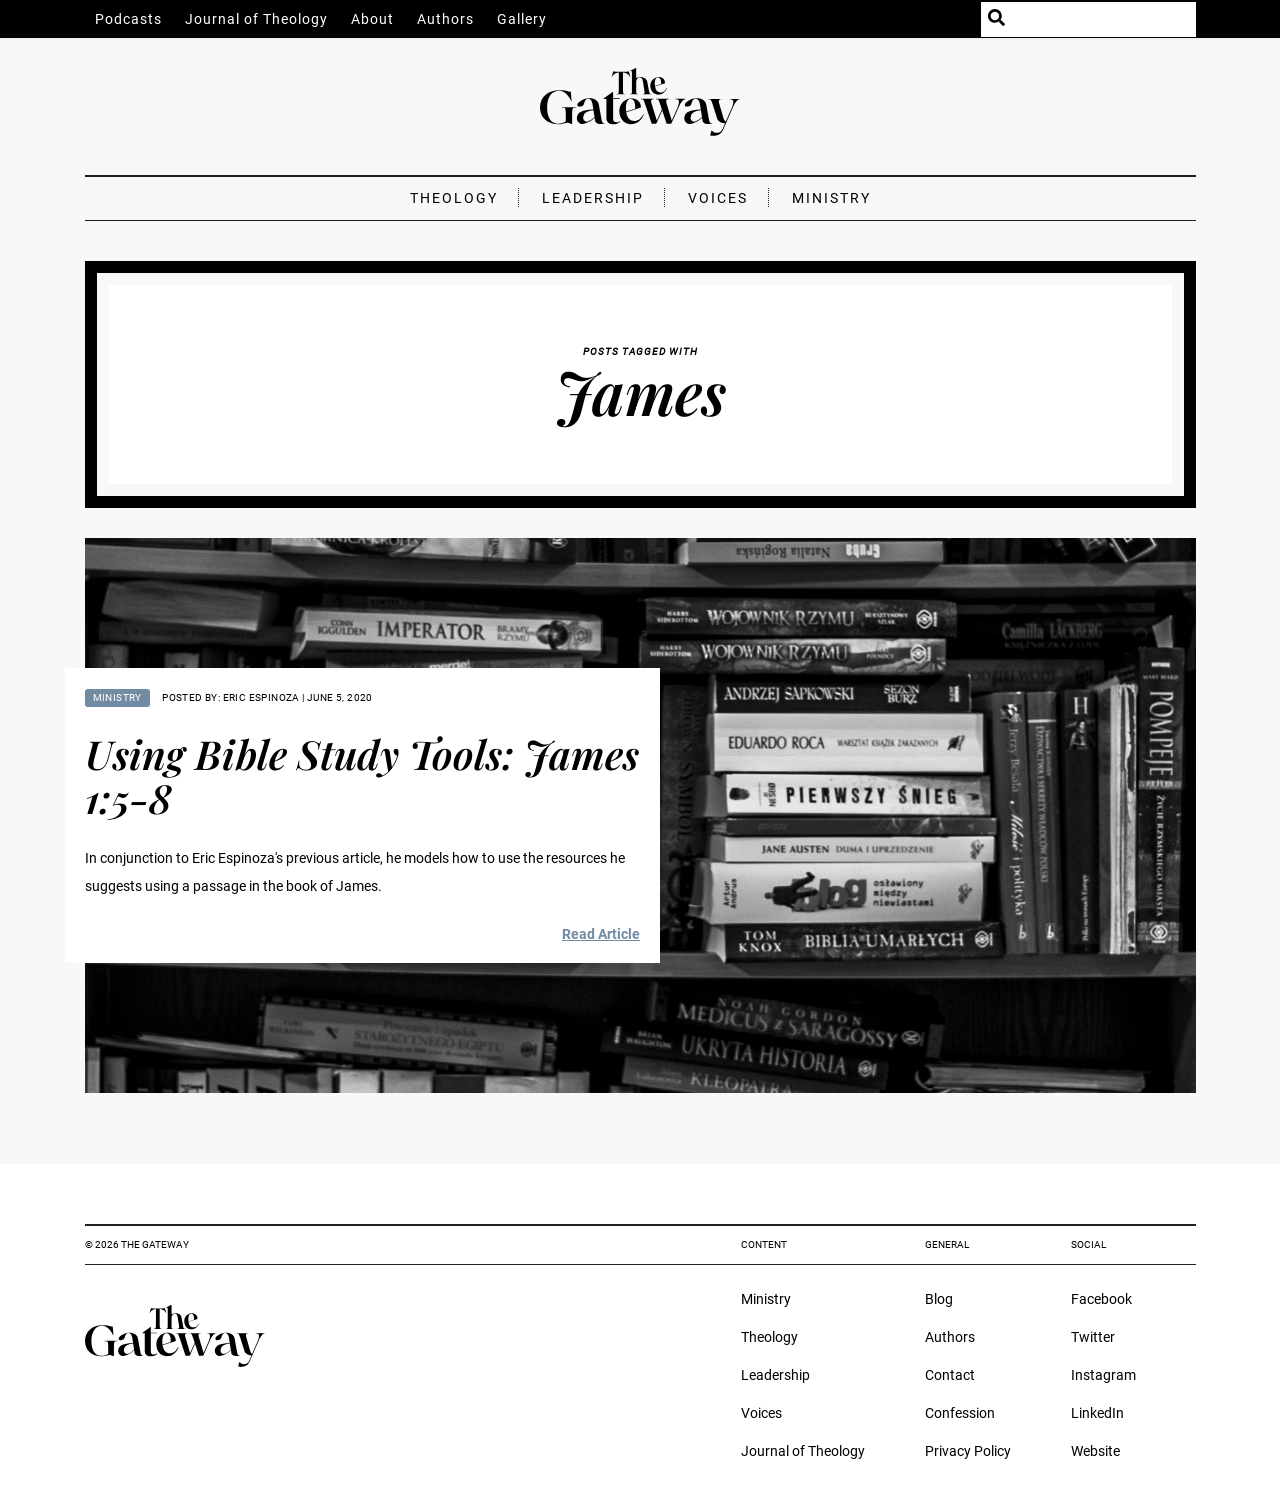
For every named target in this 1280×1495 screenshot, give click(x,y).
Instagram (1103, 1375)
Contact (950, 1375)
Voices (718, 198)
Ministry (831, 198)
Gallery (522, 19)
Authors (445, 19)
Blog (939, 1299)
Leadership (593, 198)
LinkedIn (1097, 1413)
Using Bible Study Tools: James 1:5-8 (362, 775)
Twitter (1093, 1337)
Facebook (1101, 1299)
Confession (960, 1413)
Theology (454, 198)
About (372, 19)
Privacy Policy (968, 1451)
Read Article (601, 934)
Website (1095, 1451)
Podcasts (128, 19)
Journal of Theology (256, 19)
